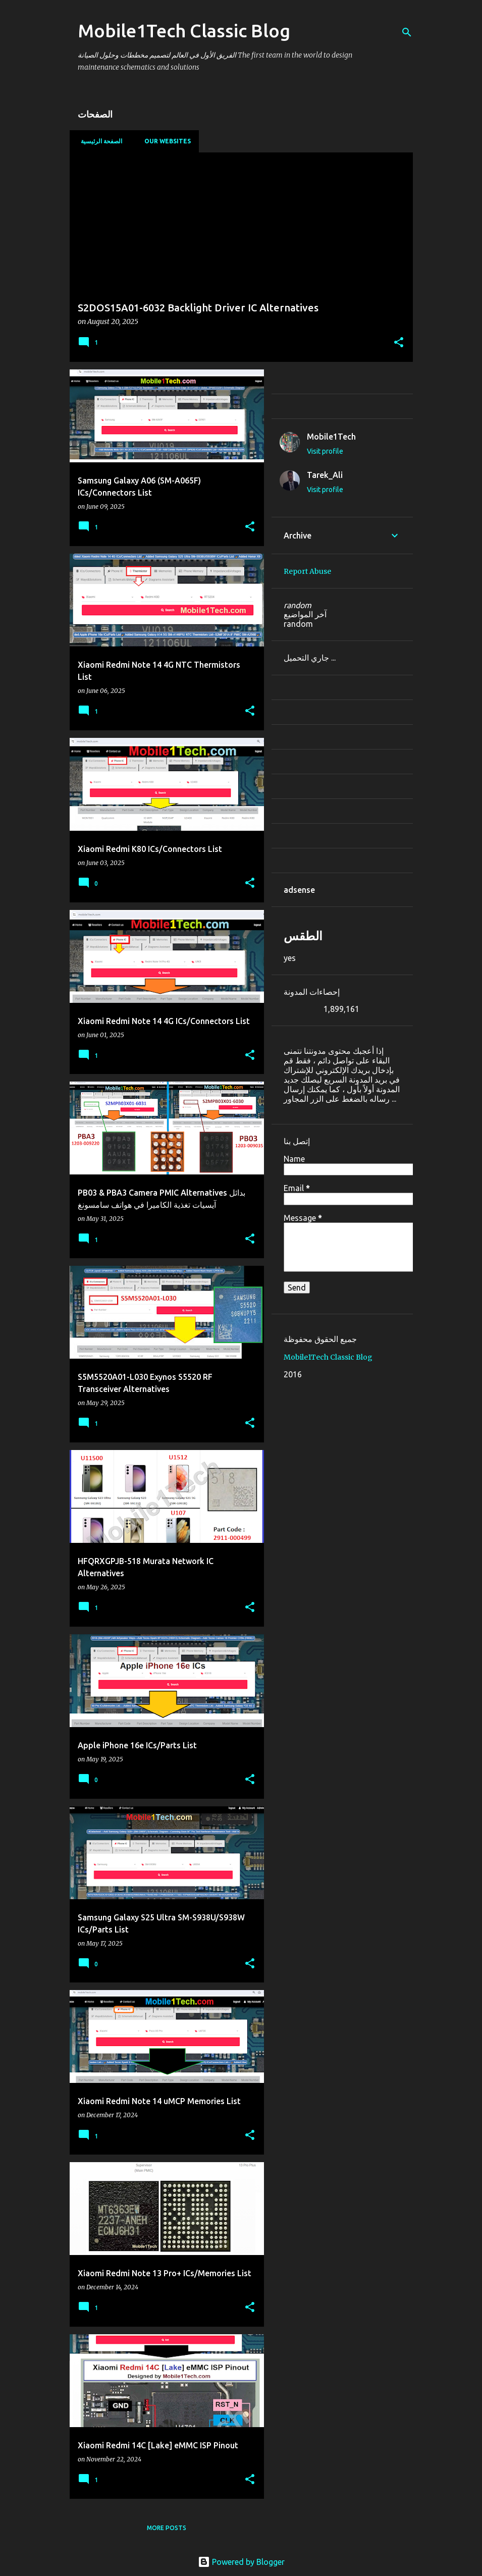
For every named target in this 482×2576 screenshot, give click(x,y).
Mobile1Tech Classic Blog (328, 1357)
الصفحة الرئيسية (98, 141)
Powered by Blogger (241, 2561)
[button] (399, 343)
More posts (166, 2528)
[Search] (407, 32)
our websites (164, 141)
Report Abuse (307, 571)
